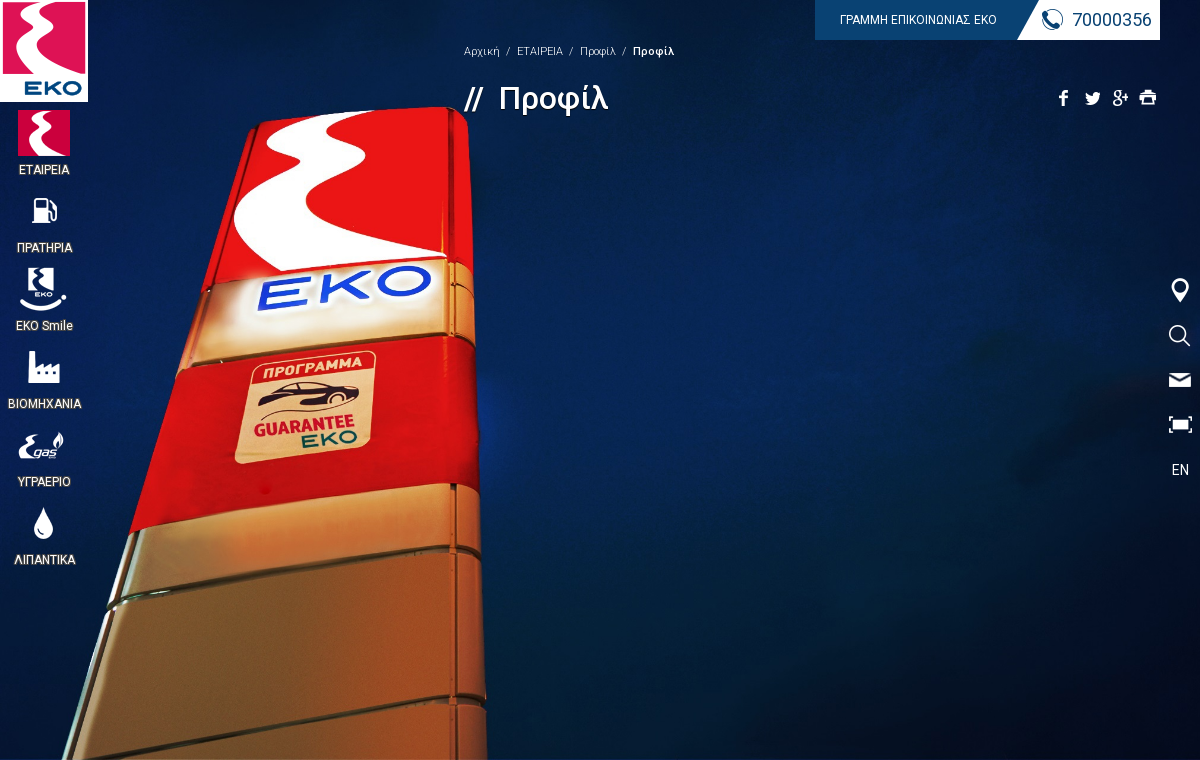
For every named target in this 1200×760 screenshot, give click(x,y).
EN (1180, 470)
